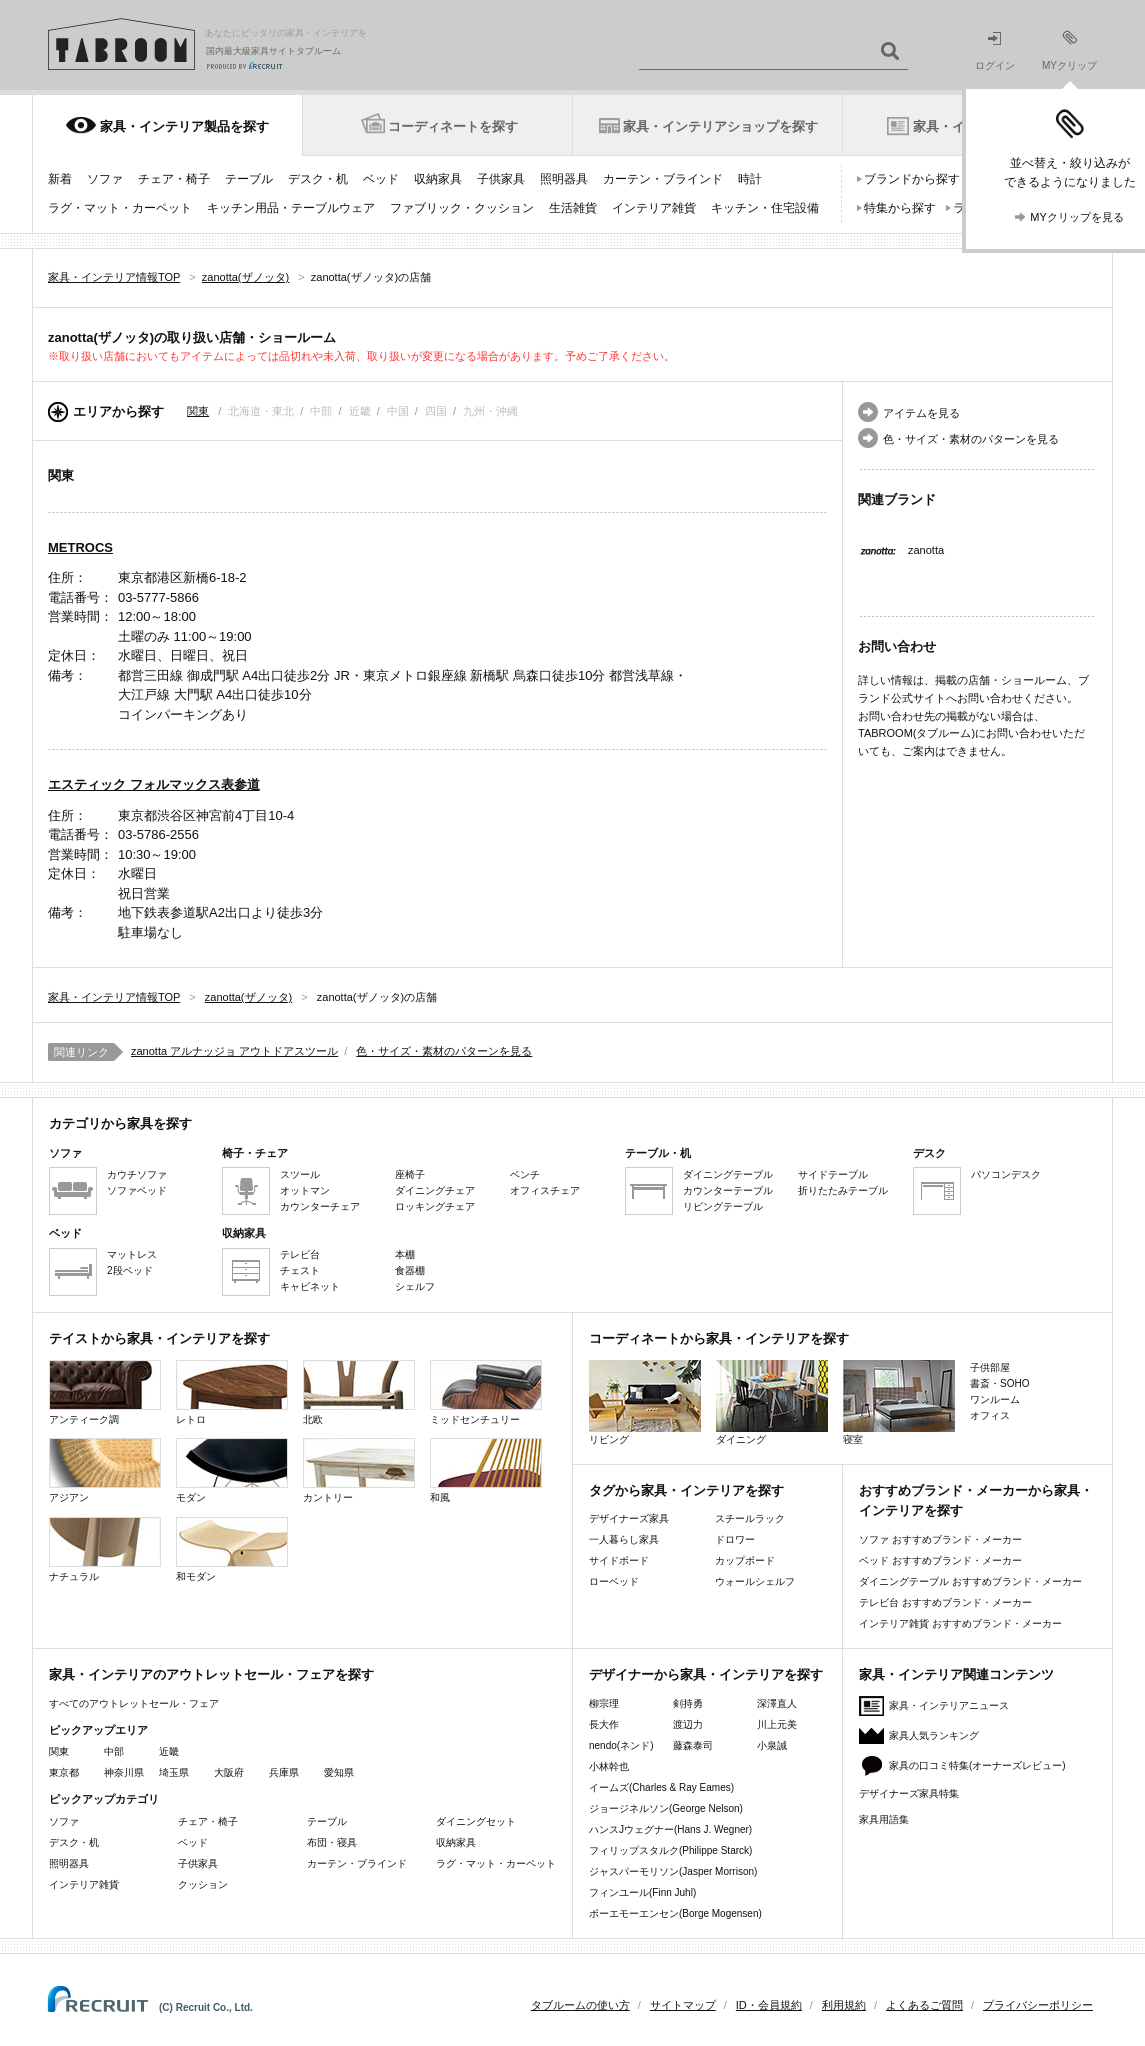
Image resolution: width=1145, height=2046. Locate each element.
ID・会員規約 (769, 2005)
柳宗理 (604, 1703)
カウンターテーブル (728, 1190)
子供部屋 (990, 1367)
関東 (198, 411)
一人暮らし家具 (624, 1539)
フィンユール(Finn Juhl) (642, 1892)
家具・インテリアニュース (949, 1705)
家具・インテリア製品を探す (184, 126)
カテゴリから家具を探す (120, 1123)
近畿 (169, 1751)
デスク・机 (318, 179)
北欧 (359, 1392)
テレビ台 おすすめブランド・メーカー (945, 1602)
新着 (60, 179)
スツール (300, 1174)
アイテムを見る (921, 413)
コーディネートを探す (453, 126)
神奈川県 (124, 1772)
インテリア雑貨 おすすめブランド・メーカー (960, 1623)
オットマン (305, 1190)
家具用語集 (884, 1819)
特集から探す (900, 208)
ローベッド (614, 1581)
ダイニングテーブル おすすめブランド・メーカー (970, 1581)
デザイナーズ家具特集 (909, 1793)
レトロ (232, 1392)
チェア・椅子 (174, 179)
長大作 (604, 1724)
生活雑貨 (573, 208)
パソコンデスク (1006, 1174)
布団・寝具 (332, 1842)
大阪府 (229, 1772)
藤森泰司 (693, 1745)
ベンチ (525, 1174)
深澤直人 (777, 1703)
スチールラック (750, 1518)
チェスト (300, 1270)
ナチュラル (105, 1549)
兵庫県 (284, 1772)
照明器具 (564, 179)
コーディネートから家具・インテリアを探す (719, 1338)
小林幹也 (609, 1766)
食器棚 (410, 1270)
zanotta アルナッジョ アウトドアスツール (234, 1051)
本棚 (405, 1254)
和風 (486, 1470)
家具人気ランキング (934, 1735)
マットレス (132, 1254)
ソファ (105, 179)
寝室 (899, 1402)
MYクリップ (1069, 50)
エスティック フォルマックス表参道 (154, 784)
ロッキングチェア (435, 1206)
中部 (114, 1751)
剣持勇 (688, 1703)
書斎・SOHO (999, 1383)
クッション (203, 1884)
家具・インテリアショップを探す (720, 126)
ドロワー (735, 1539)
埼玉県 (174, 1772)
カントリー (359, 1470)
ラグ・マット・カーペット (120, 208)
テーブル (249, 179)
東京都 (64, 1772)
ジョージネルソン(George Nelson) (666, 1808)
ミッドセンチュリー (486, 1392)
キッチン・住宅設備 (765, 208)
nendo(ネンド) (621, 1745)
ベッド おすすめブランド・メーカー (940, 1560)
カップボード (745, 1560)
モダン (232, 1470)
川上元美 (777, 1724)
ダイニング (772, 1402)
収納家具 (438, 179)
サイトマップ (683, 2005)
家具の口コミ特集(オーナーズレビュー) (977, 1765)
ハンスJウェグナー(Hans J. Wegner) (670, 1829)
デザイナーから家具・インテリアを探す (706, 1674)
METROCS (80, 547)
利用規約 (844, 2005)
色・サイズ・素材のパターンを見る (971, 439)
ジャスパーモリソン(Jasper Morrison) (673, 1871)
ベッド (381, 179)
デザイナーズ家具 (629, 1518)
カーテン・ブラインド (663, 179)
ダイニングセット (476, 1821)
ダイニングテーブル (728, 1174)
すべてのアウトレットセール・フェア (134, 1703)
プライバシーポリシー (1038, 2005)
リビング (645, 1402)
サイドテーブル (833, 1174)
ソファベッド (137, 1190)
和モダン (232, 1549)
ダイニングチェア (435, 1190)
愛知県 (339, 1772)
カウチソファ (137, 1174)
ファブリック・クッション (462, 208)
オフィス (990, 1415)
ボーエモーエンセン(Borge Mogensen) (675, 1913)
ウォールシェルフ (755, 1581)
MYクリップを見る (1077, 217)
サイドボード (619, 1560)
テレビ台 (300, 1254)
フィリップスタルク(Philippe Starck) (670, 1850)
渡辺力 (688, 1724)
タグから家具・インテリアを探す (686, 1490)
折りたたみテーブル (843, 1190)
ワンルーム (995, 1399)
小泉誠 (772, 1745)
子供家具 (501, 179)
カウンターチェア (320, 1206)
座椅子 (410, 1174)
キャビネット (310, 1286)
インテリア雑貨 (654, 208)
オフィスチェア (545, 1190)
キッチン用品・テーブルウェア (291, 208)
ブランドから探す (912, 179)
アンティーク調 (105, 1392)
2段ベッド (130, 1270)
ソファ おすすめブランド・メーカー (940, 1539)
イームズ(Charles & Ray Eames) (661, 1787)
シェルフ (415, 1286)
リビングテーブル (723, 1206)
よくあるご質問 (924, 2005)
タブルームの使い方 (580, 2005)
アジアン (105, 1470)
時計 (750, 179)
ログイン (995, 51)
